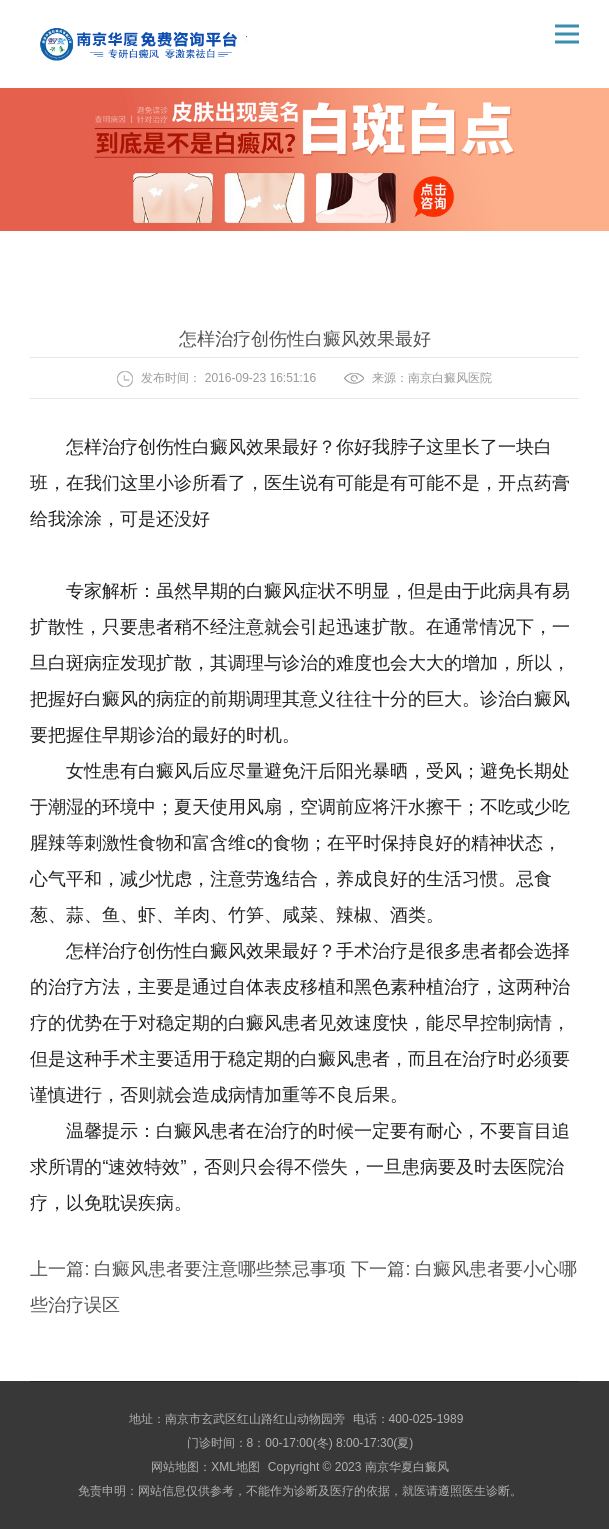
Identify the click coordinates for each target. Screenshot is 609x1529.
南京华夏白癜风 (407, 1467)
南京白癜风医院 (450, 378)
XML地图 (235, 1467)
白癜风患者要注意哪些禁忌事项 (220, 1269)
